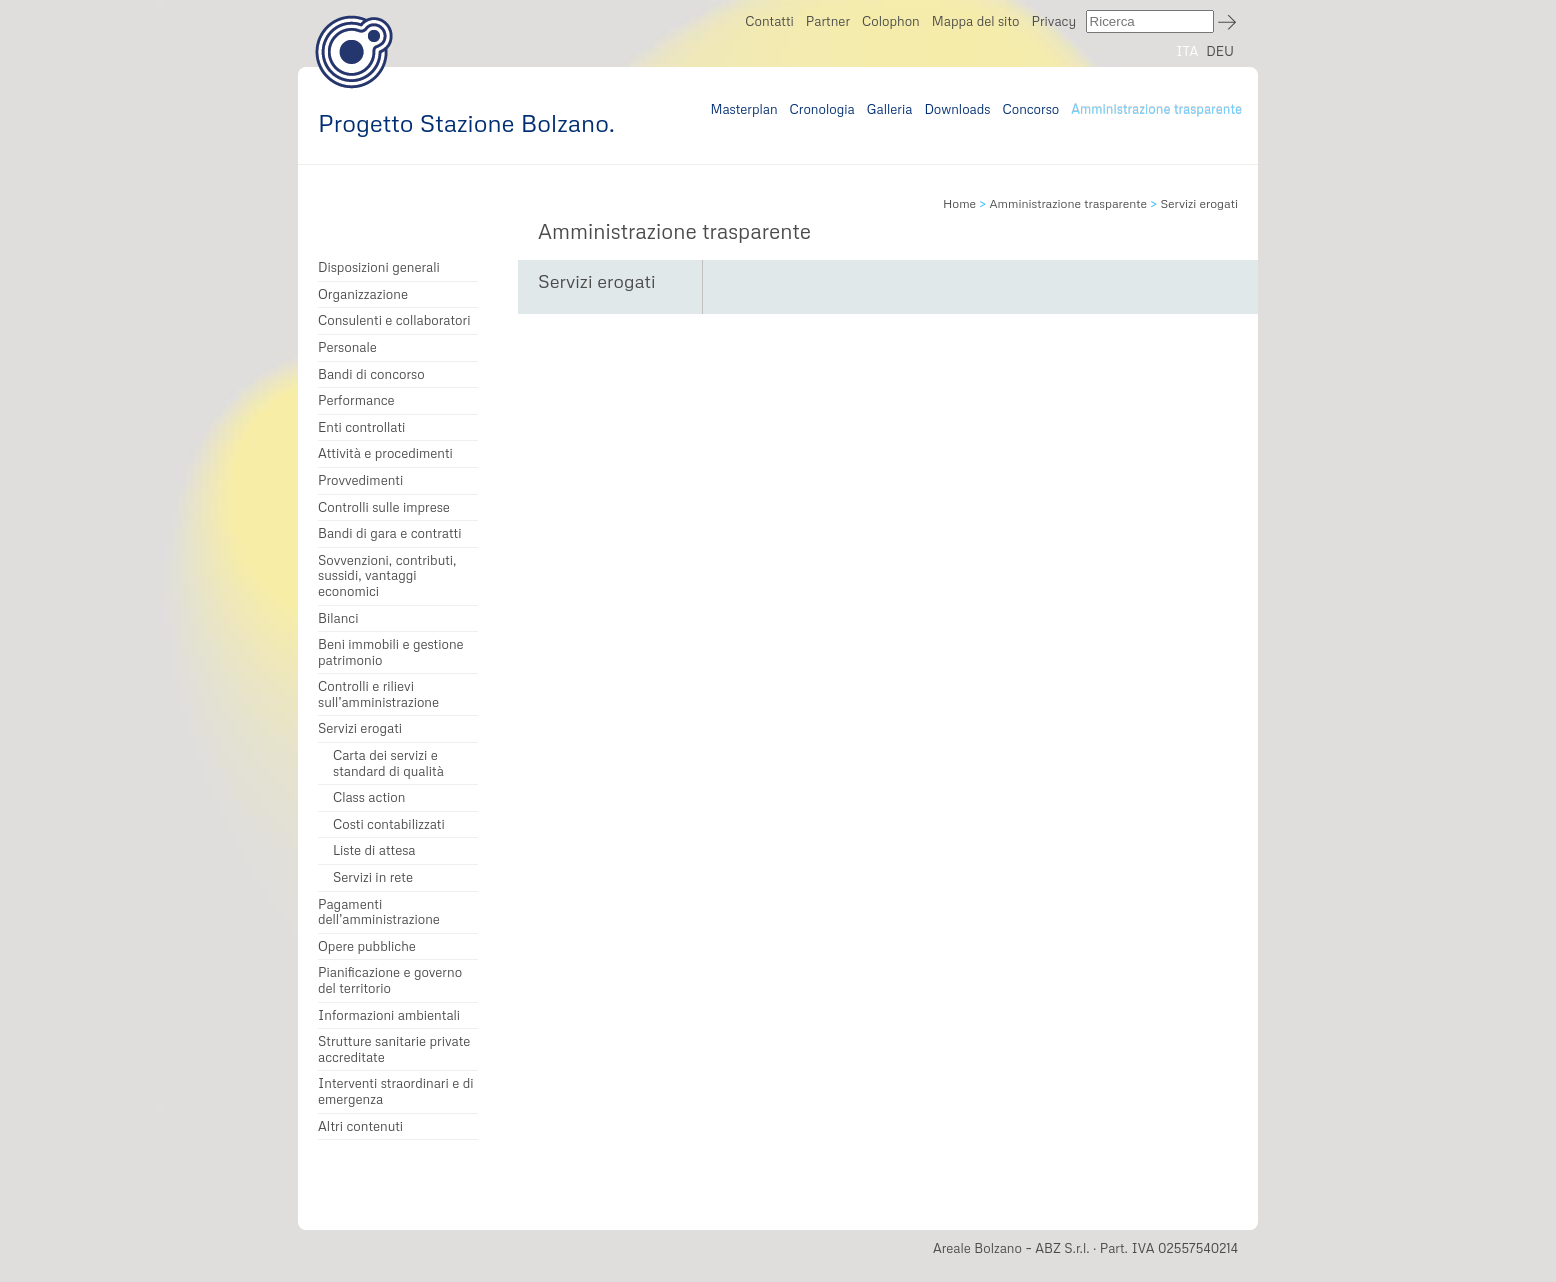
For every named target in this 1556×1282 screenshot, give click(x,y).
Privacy (1053, 21)
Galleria (890, 109)
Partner (828, 21)
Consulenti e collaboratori (394, 320)
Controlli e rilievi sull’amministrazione (378, 694)
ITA (1187, 51)
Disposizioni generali (379, 267)
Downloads (957, 109)
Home (959, 203)
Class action (369, 797)
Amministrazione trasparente (1156, 109)
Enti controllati (361, 427)
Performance (356, 400)
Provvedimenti (360, 480)
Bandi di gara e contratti (389, 533)
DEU (1220, 51)
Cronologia (822, 109)
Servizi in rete (373, 877)
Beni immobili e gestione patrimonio (391, 652)
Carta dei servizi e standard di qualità (388, 763)
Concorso (1031, 109)
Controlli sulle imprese (384, 507)
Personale (347, 347)
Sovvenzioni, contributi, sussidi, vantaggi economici (387, 576)
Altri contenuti (360, 1126)
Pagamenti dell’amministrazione (379, 912)
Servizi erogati (360, 728)
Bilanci (338, 618)
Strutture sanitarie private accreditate (394, 1049)
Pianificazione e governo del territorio (390, 980)
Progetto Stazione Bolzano (354, 51)
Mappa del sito (976, 21)
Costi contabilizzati (389, 824)
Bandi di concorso (371, 374)
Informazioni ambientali (389, 1015)
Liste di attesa (374, 850)
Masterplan (743, 109)
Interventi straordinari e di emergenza (395, 1091)
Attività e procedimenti (385, 453)
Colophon (891, 21)
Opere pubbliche (367, 946)
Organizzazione (363, 294)
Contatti (769, 21)
